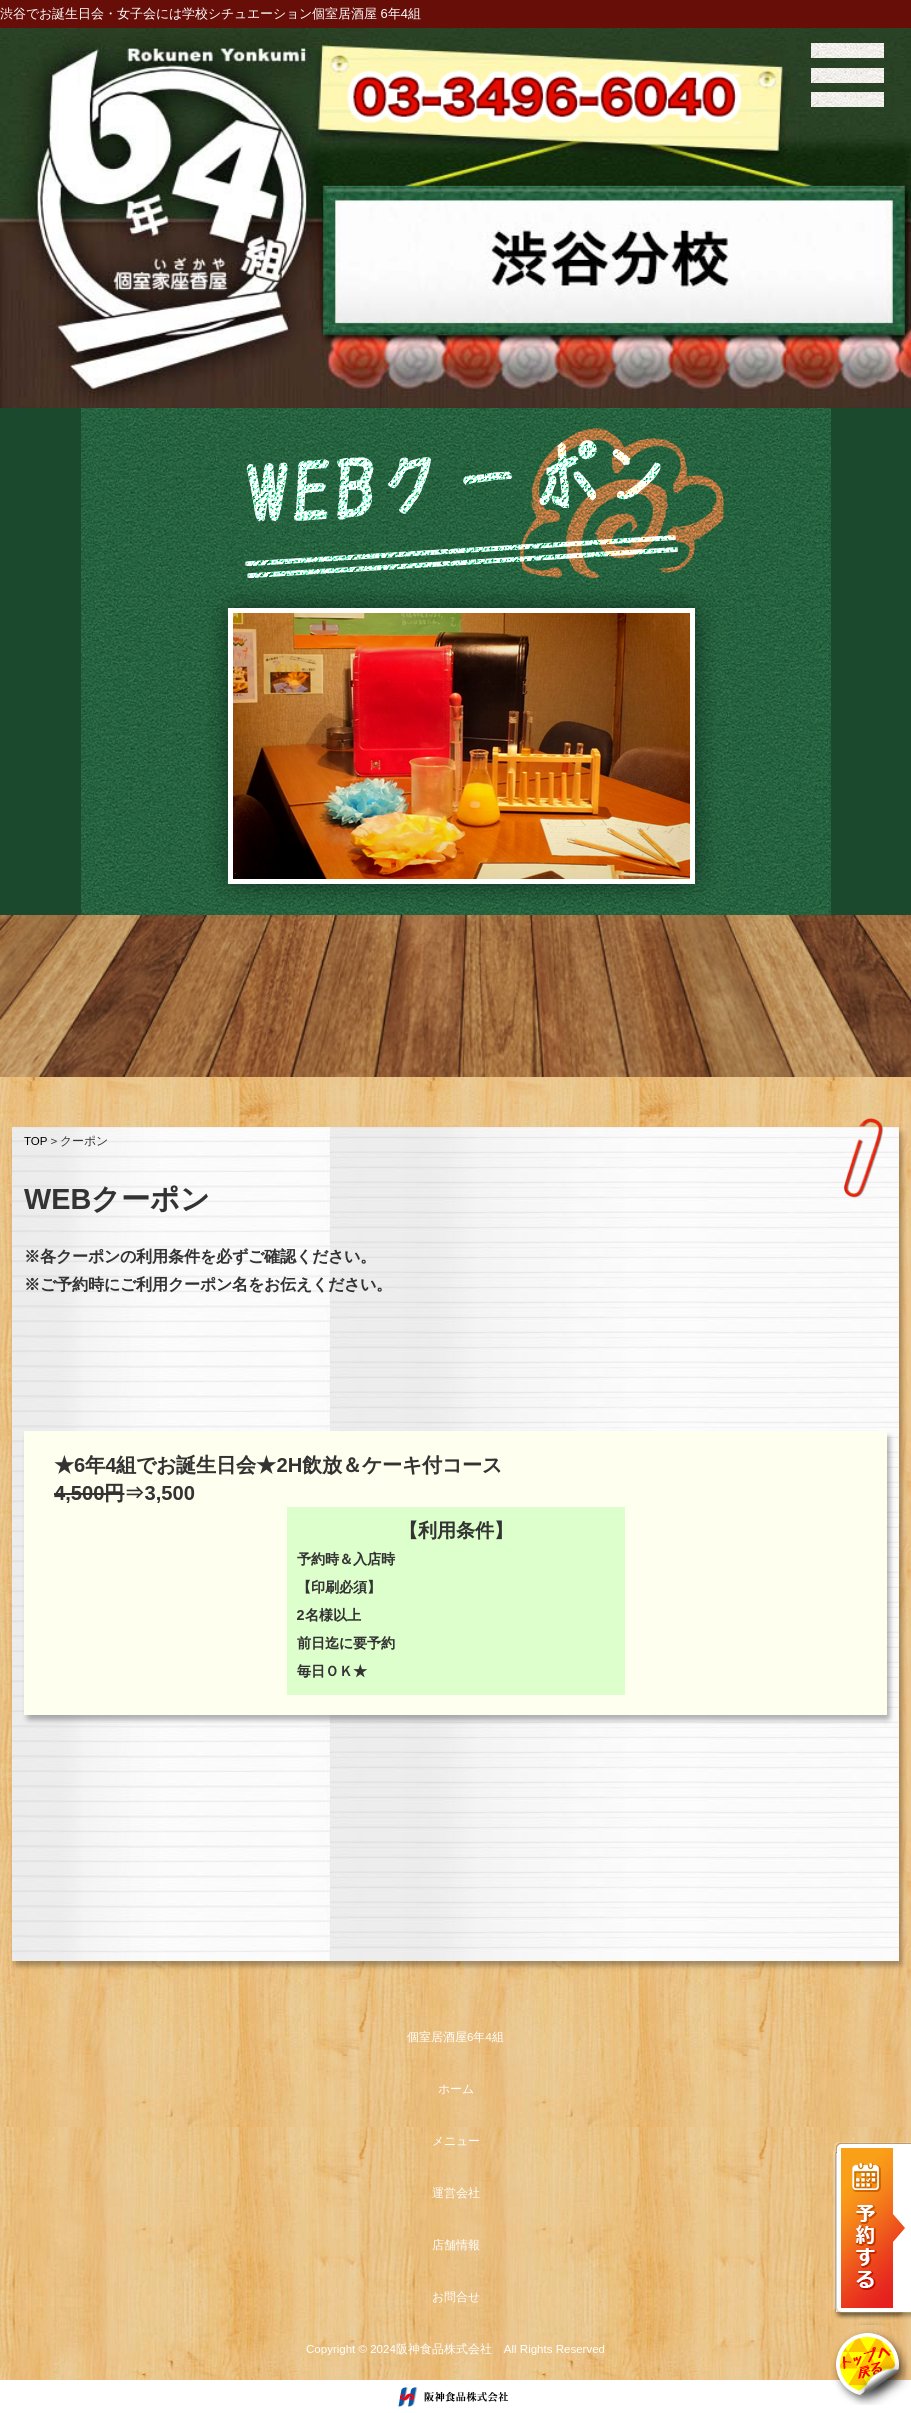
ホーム (456, 2089)
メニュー (456, 2141)
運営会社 (456, 2193)
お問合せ (456, 2297)
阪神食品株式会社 (444, 2349)
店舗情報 (456, 2245)
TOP (35, 1141)
